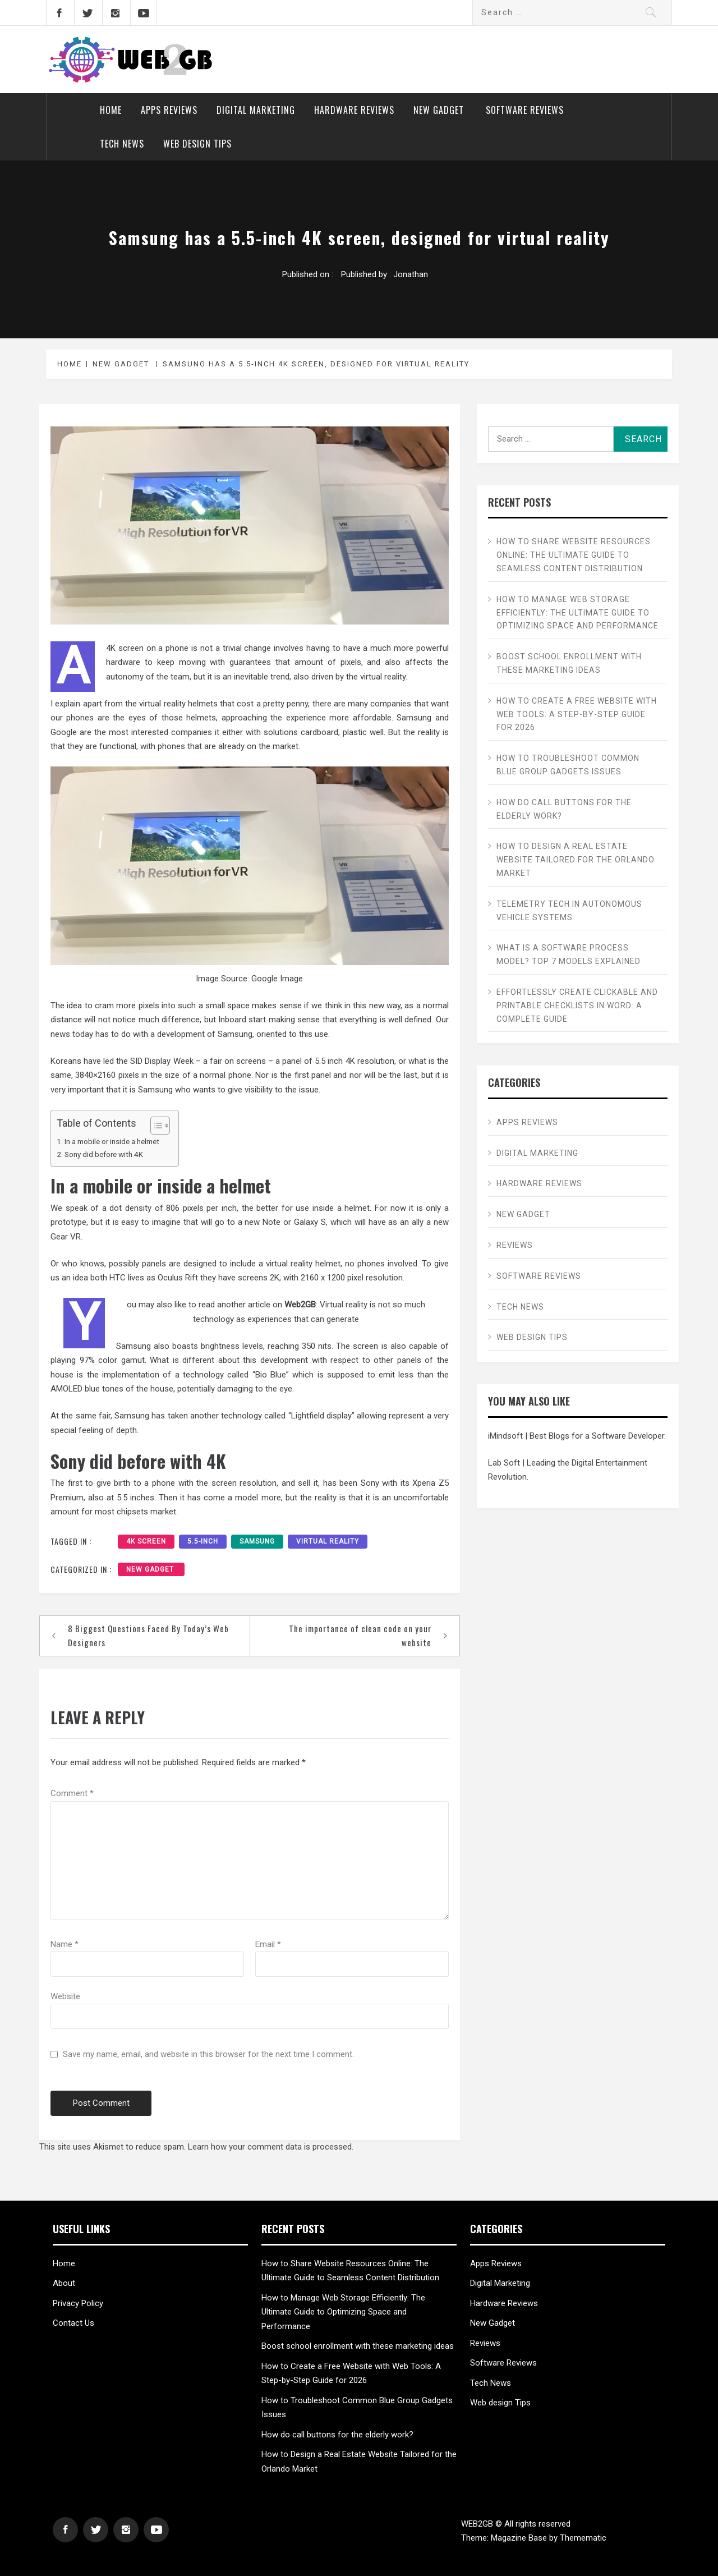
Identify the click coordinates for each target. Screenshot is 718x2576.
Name (64, 1944)
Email (268, 1944)
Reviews (514, 1245)
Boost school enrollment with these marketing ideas (569, 663)
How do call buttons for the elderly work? (564, 809)
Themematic (583, 2538)
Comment (72, 1793)
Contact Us (73, 2323)
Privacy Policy (78, 2303)
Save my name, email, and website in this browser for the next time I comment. (208, 2054)
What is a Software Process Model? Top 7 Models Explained (568, 954)
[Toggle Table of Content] (154, 1125)
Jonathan (410, 274)
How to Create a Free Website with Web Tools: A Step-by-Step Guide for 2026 (576, 714)
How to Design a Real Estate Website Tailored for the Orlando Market (575, 860)
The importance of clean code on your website (360, 1635)
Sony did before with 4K (104, 1154)
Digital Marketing (256, 110)
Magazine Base (520, 2538)
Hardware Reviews (354, 110)
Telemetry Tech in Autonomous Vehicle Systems (569, 910)
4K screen (146, 1541)
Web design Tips (197, 143)
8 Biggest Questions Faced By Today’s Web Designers (148, 1635)
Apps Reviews (169, 110)
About (64, 2283)
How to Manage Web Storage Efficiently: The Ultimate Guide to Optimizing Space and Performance (577, 613)
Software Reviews (525, 110)
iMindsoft (505, 1436)
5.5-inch (202, 1541)
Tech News (122, 143)
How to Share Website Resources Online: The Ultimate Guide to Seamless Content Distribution (573, 555)
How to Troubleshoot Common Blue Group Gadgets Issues (567, 765)
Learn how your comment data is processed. (270, 2147)
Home (111, 110)
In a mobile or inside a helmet (112, 1141)
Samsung (257, 1541)
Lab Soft (504, 1463)
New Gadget (440, 110)
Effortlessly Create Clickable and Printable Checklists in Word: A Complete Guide (577, 1005)
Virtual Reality (327, 1541)
